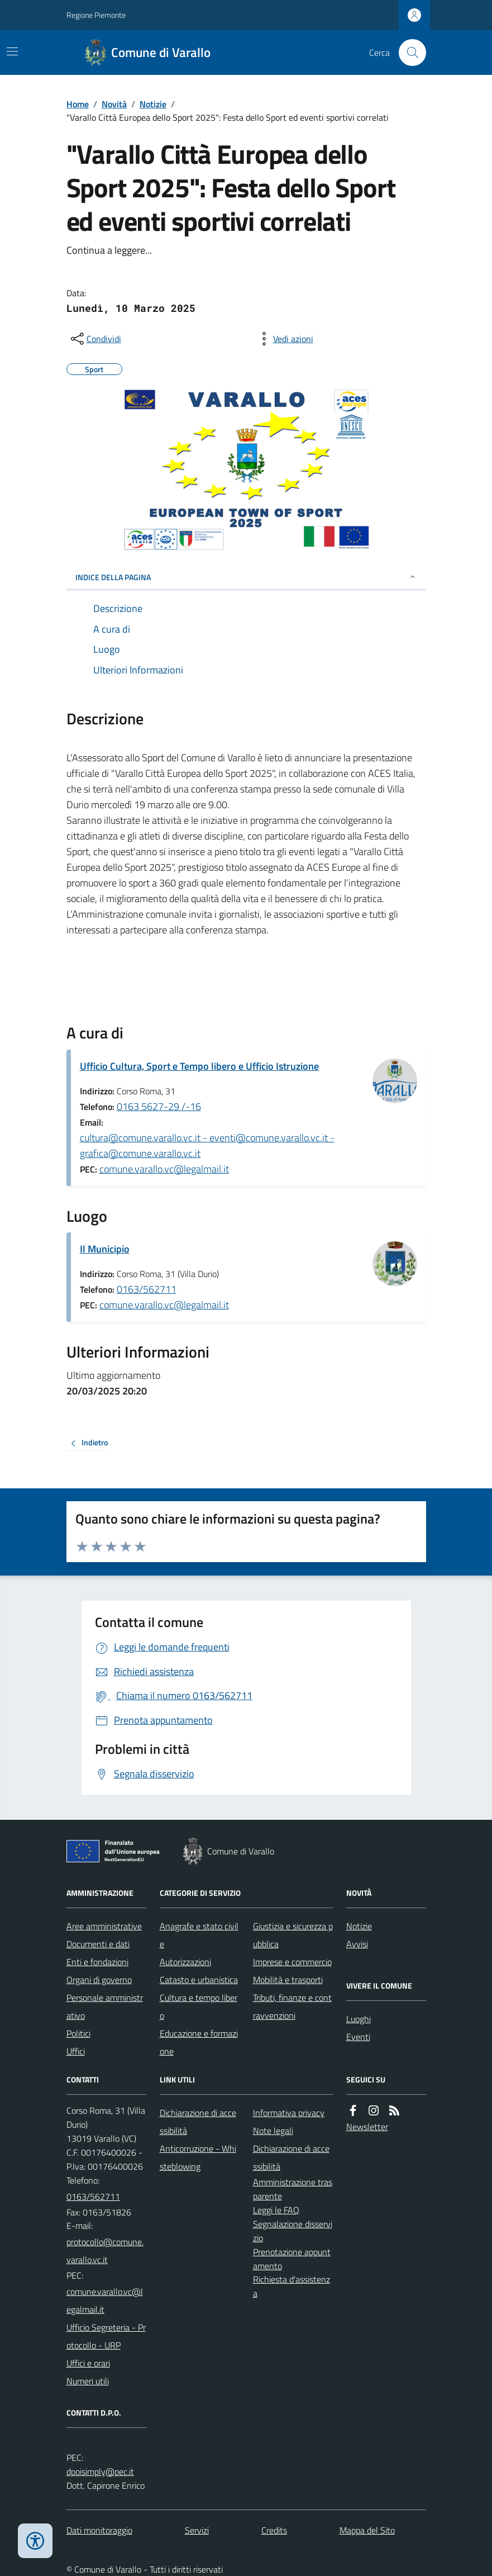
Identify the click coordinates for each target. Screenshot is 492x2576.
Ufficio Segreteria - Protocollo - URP (106, 2336)
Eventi (358, 2036)
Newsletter (367, 2126)
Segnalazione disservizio (292, 2231)
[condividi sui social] (94, 339)
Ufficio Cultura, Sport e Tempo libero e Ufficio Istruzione (199, 1066)
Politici (78, 2033)
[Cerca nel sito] (408, 52)
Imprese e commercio (292, 1961)
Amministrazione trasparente (292, 2189)
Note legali (273, 2130)
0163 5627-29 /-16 (159, 1106)
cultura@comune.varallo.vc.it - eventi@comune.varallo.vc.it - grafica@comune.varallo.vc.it (207, 1145)
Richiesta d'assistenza (291, 2286)
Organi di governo (99, 1979)
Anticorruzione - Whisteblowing (198, 2157)
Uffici (75, 2051)
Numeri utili (87, 2381)
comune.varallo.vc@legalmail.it (164, 1168)
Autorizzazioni (185, 1961)
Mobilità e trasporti (288, 1979)
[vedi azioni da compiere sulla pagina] (284, 339)
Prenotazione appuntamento (292, 2259)
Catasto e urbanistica (199, 1979)
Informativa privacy (288, 2112)
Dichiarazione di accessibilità (198, 2121)
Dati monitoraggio (99, 2530)
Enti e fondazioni (97, 1961)
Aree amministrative (104, 1926)
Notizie (153, 104)
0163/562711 (146, 1289)
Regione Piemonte (96, 15)
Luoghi (358, 2018)
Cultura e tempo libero (198, 2006)
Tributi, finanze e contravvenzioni (292, 2006)
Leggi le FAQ (276, 2210)
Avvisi (357, 1944)
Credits (274, 2530)
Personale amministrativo (104, 2006)
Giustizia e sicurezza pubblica (293, 1935)
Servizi (197, 2530)
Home (77, 104)
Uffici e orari (88, 2363)
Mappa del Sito (367, 2530)
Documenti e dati (98, 1944)
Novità (114, 104)
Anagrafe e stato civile (199, 1935)
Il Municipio (105, 1248)
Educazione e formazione (199, 2042)
